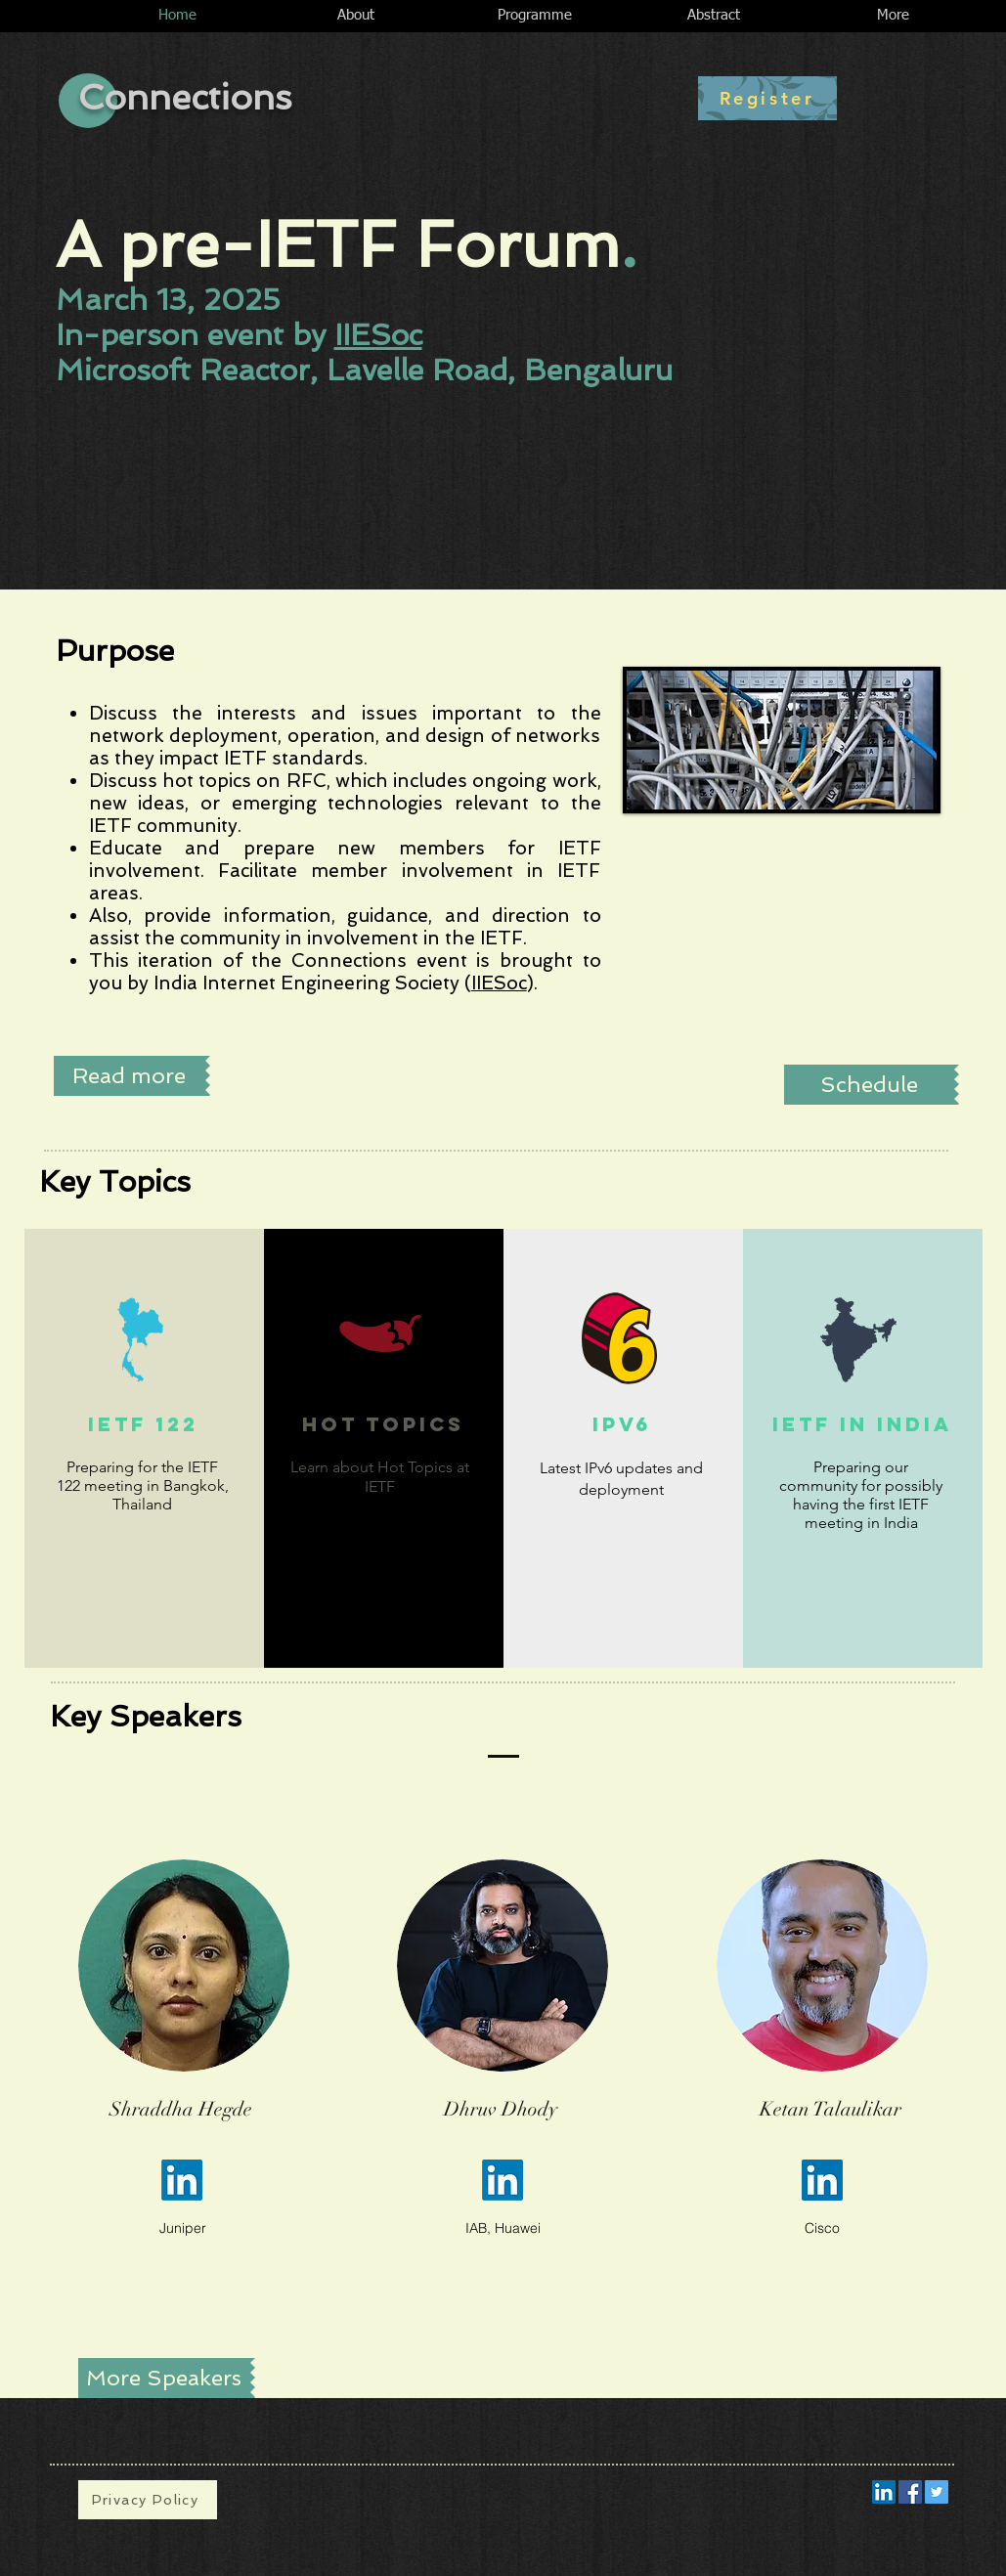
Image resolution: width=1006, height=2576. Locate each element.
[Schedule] (869, 1085)
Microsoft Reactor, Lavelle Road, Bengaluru (364, 370)
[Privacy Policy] (147, 2499)
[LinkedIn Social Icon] (884, 2492)
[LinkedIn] (181, 2180)
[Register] (767, 98)
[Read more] (129, 1076)
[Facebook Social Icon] (910, 2492)
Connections (185, 97)
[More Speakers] (164, 2378)
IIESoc (378, 335)
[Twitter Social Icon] (936, 2492)
